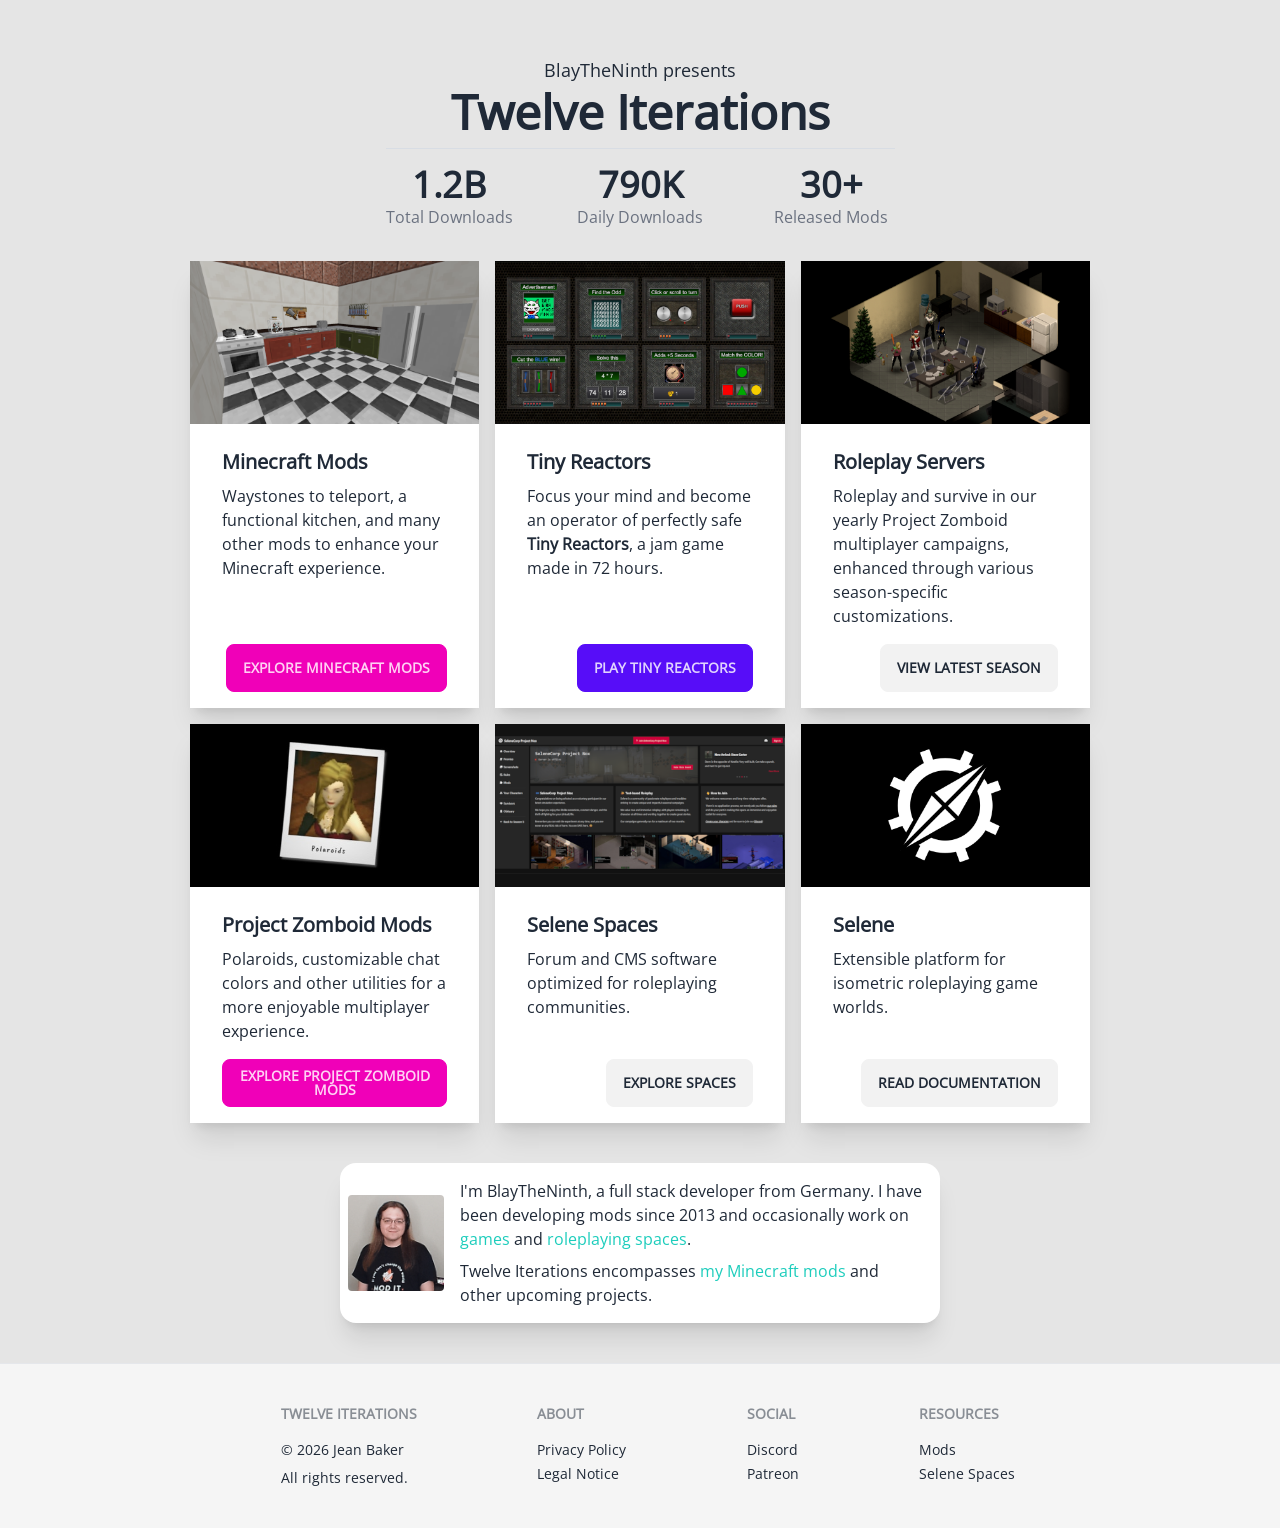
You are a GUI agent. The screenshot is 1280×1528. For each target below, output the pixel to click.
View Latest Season (969, 667)
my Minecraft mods (773, 1271)
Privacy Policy (581, 1449)
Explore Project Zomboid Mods (335, 1082)
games (485, 1239)
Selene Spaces (967, 1473)
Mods (937, 1449)
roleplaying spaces (617, 1239)
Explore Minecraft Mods (336, 667)
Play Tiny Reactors (665, 667)
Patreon (773, 1473)
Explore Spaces (679, 1082)
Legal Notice (578, 1473)
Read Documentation (959, 1082)
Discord (772, 1449)
